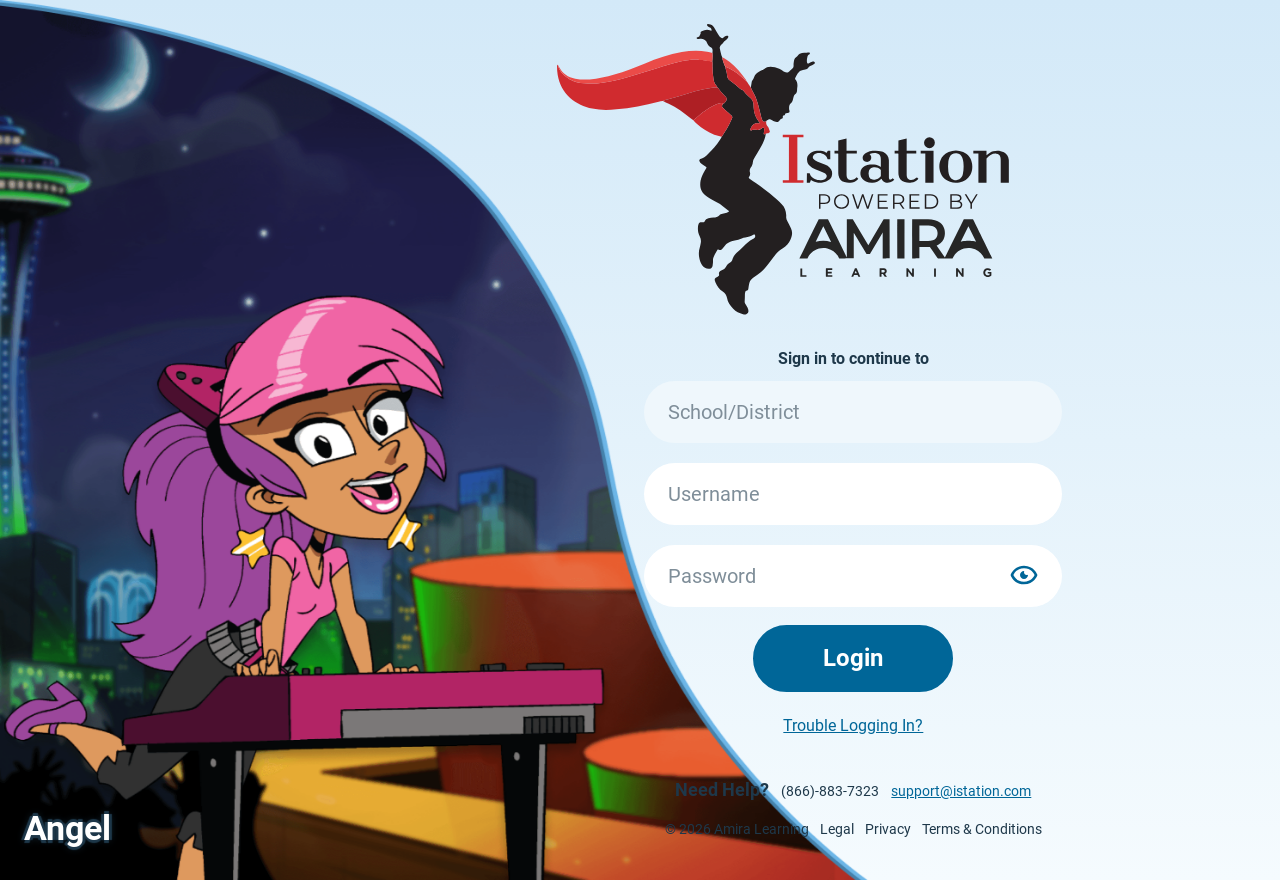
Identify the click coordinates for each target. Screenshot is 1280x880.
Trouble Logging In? (853, 725)
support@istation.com (961, 791)
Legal (837, 829)
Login (853, 658)
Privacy (888, 829)
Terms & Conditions (982, 829)
